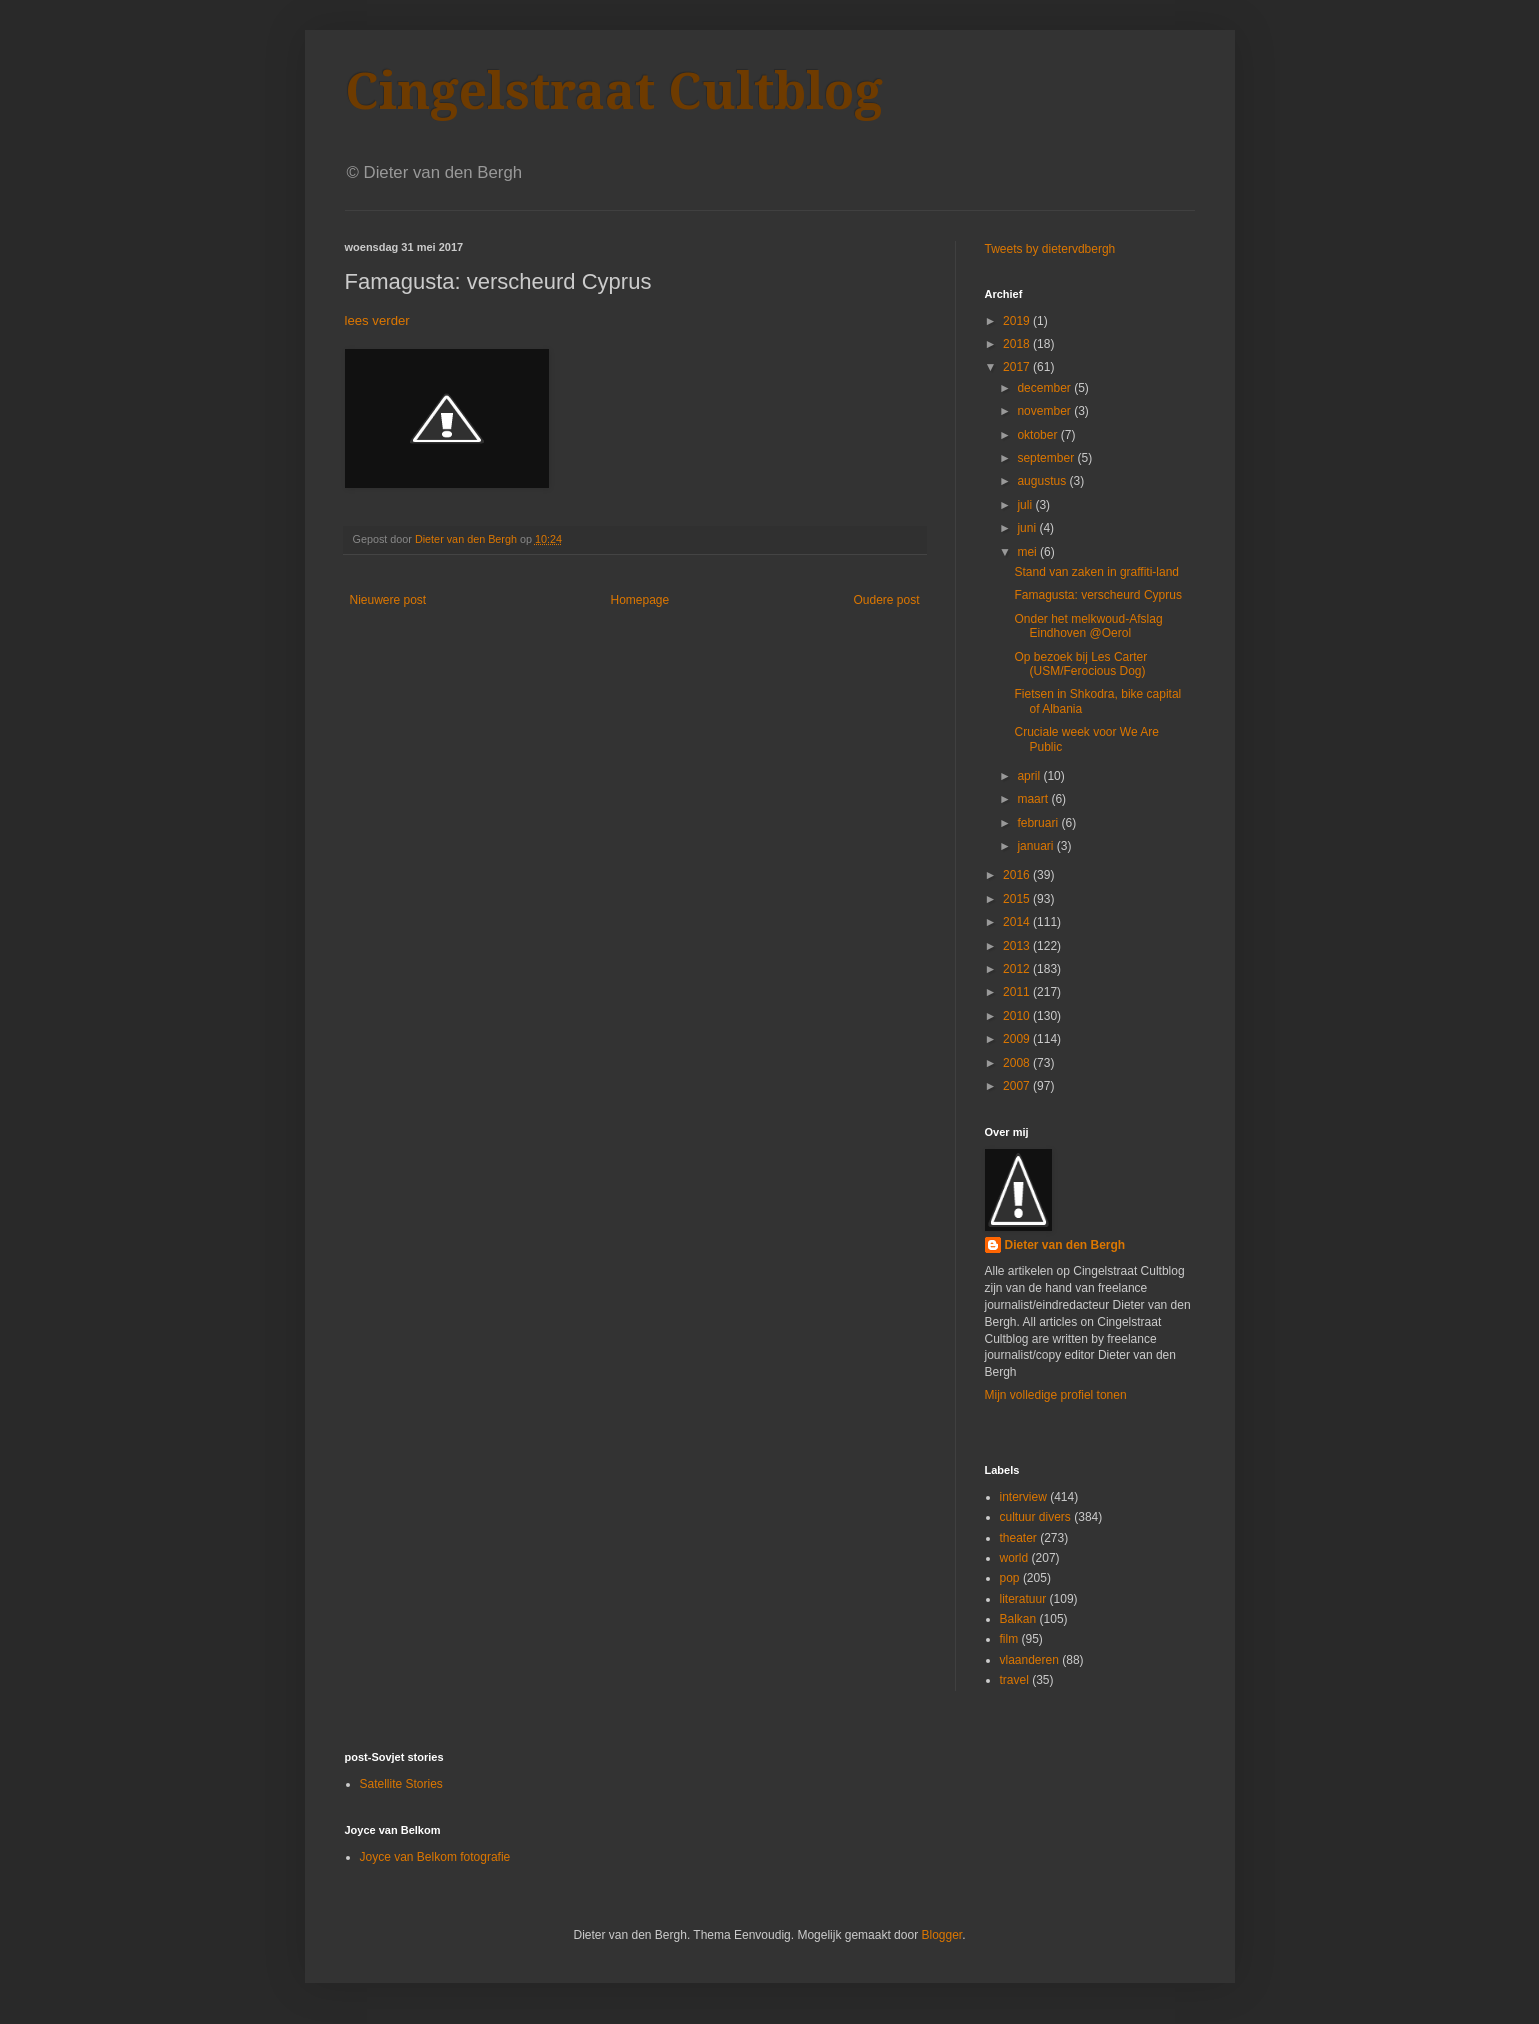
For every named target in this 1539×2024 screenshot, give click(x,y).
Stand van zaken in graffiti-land (1096, 572)
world (1014, 1558)
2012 (1018, 969)
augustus (1043, 481)
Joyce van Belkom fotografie (435, 1857)
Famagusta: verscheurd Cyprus (1097, 595)
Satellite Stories (401, 1784)
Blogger (941, 1935)
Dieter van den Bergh (1065, 1245)
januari (1036, 846)
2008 (1018, 1063)
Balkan (1018, 1619)
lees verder (377, 320)
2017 (1018, 367)
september (1047, 458)
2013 (1018, 946)
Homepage (639, 600)
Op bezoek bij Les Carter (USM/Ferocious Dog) (1080, 664)
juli (1026, 505)
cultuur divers (1035, 1517)
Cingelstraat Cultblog (614, 91)
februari (1039, 823)
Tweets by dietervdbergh (1050, 249)
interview (1023, 1497)
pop (1010, 1578)
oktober (1038, 435)
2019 (1018, 321)
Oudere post (886, 600)
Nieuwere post (388, 600)
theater (1018, 1538)
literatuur (1023, 1599)
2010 (1018, 1016)
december (1045, 388)
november (1045, 411)
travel (1014, 1680)
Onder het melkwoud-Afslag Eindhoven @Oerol (1088, 626)
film (1009, 1639)
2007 (1018, 1086)
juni (1028, 528)
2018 (1018, 344)
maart (1034, 799)
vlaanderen (1029, 1660)
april (1030, 776)
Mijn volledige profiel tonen (1056, 1395)
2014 (1018, 922)
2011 (1018, 992)
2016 (1018, 875)
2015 (1018, 899)
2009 (1018, 1039)
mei (1028, 552)
